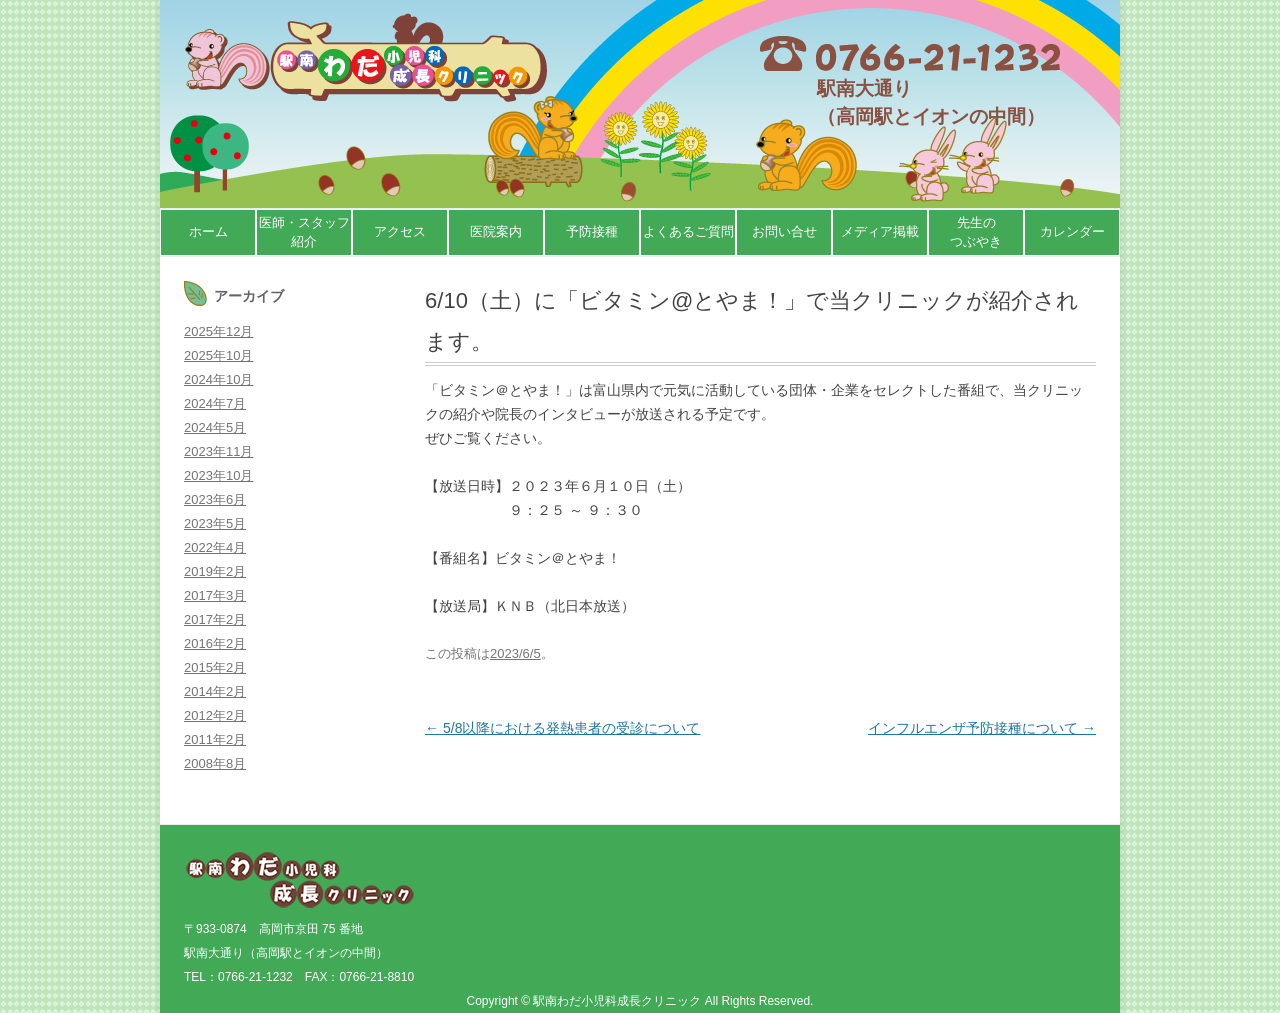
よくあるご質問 (688, 231)
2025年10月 (218, 355)
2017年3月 (215, 595)
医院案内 (496, 231)
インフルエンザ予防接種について (982, 728)
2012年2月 (215, 715)
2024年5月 (215, 427)
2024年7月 (215, 403)
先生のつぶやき (976, 232)
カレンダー (1072, 231)
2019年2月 (215, 571)
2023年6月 (215, 499)
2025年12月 (218, 331)
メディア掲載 (880, 231)
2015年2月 (215, 667)
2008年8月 (215, 763)
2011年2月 (215, 739)
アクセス (400, 231)
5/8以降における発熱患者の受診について (562, 728)
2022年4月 (215, 547)
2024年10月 (218, 379)
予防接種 (592, 231)
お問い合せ (784, 231)
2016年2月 (215, 643)
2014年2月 (215, 691)
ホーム (208, 231)
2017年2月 (215, 619)
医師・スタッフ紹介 (304, 232)
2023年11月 (218, 451)
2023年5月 (215, 523)
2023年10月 (218, 475)
